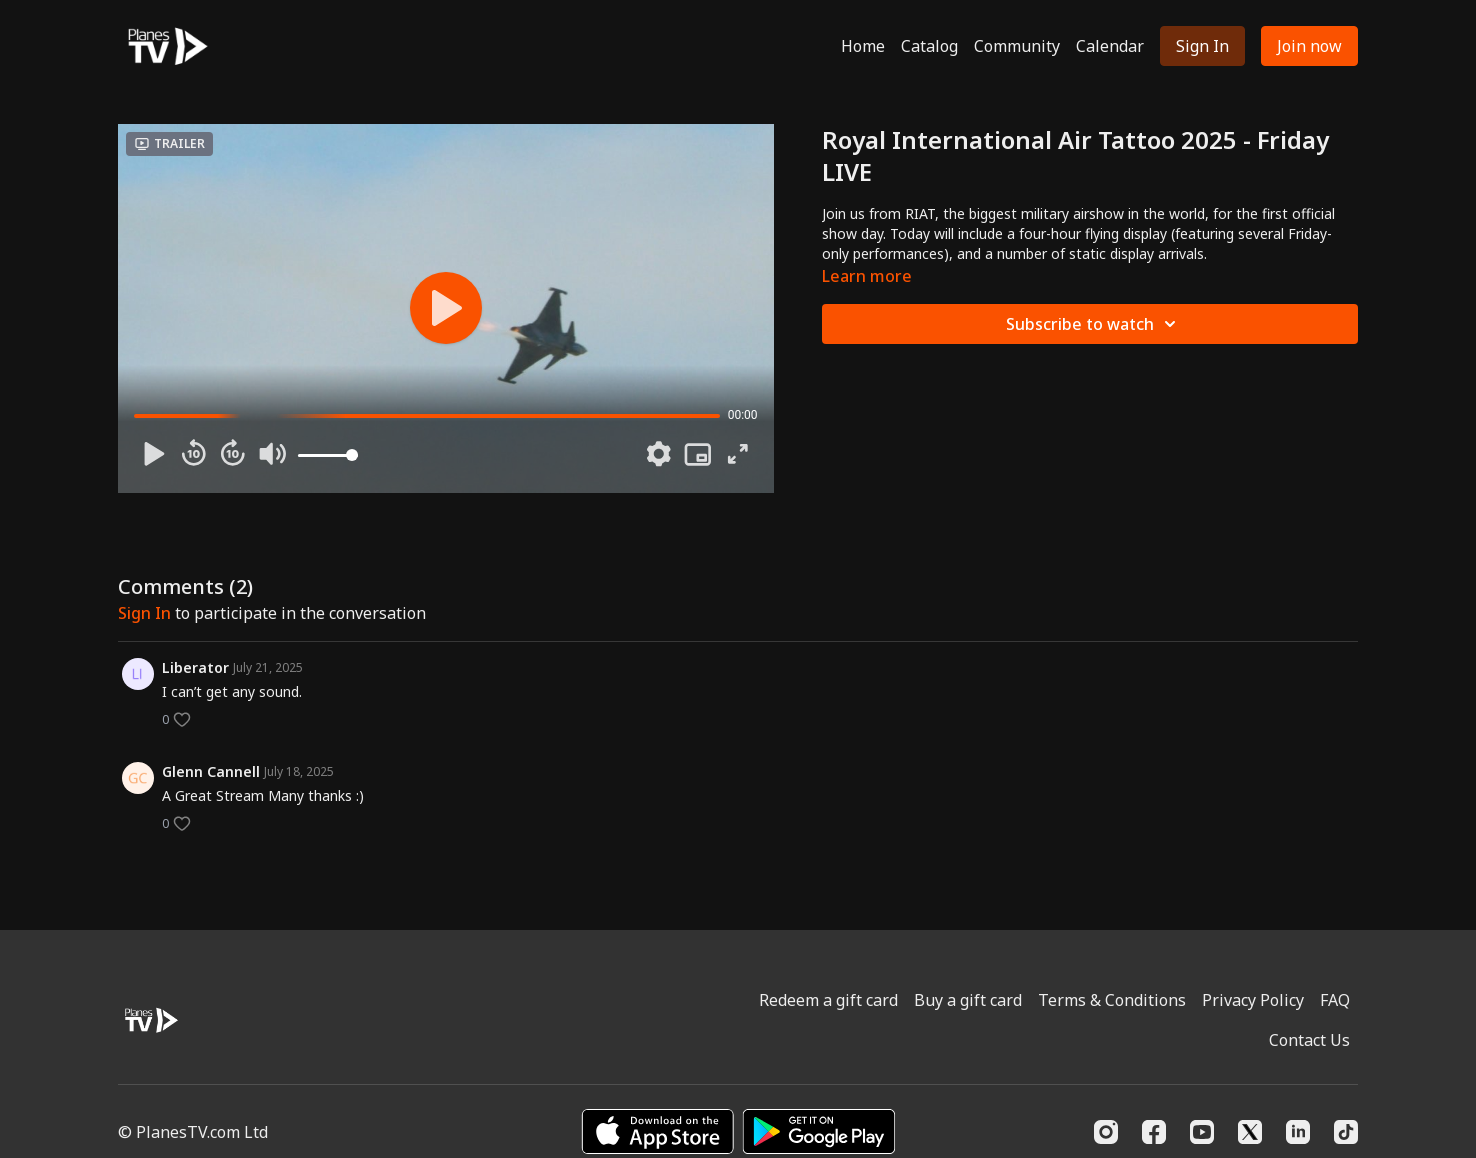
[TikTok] (1346, 1132)
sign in (144, 613)
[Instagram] (1106, 1132)
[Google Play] (819, 1131)
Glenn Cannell (211, 771)
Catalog (929, 46)
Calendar (1110, 46)
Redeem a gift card (828, 1000)
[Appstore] (657, 1131)
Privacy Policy (1253, 1000)
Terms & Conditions (1112, 1000)
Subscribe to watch (1094, 324)
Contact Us (1309, 1040)
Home (863, 46)
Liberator (195, 667)
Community (1017, 46)
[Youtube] (1202, 1132)
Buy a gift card (968, 1000)
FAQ (1335, 1000)
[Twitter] (1250, 1132)
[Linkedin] (1298, 1132)
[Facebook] (1154, 1132)
